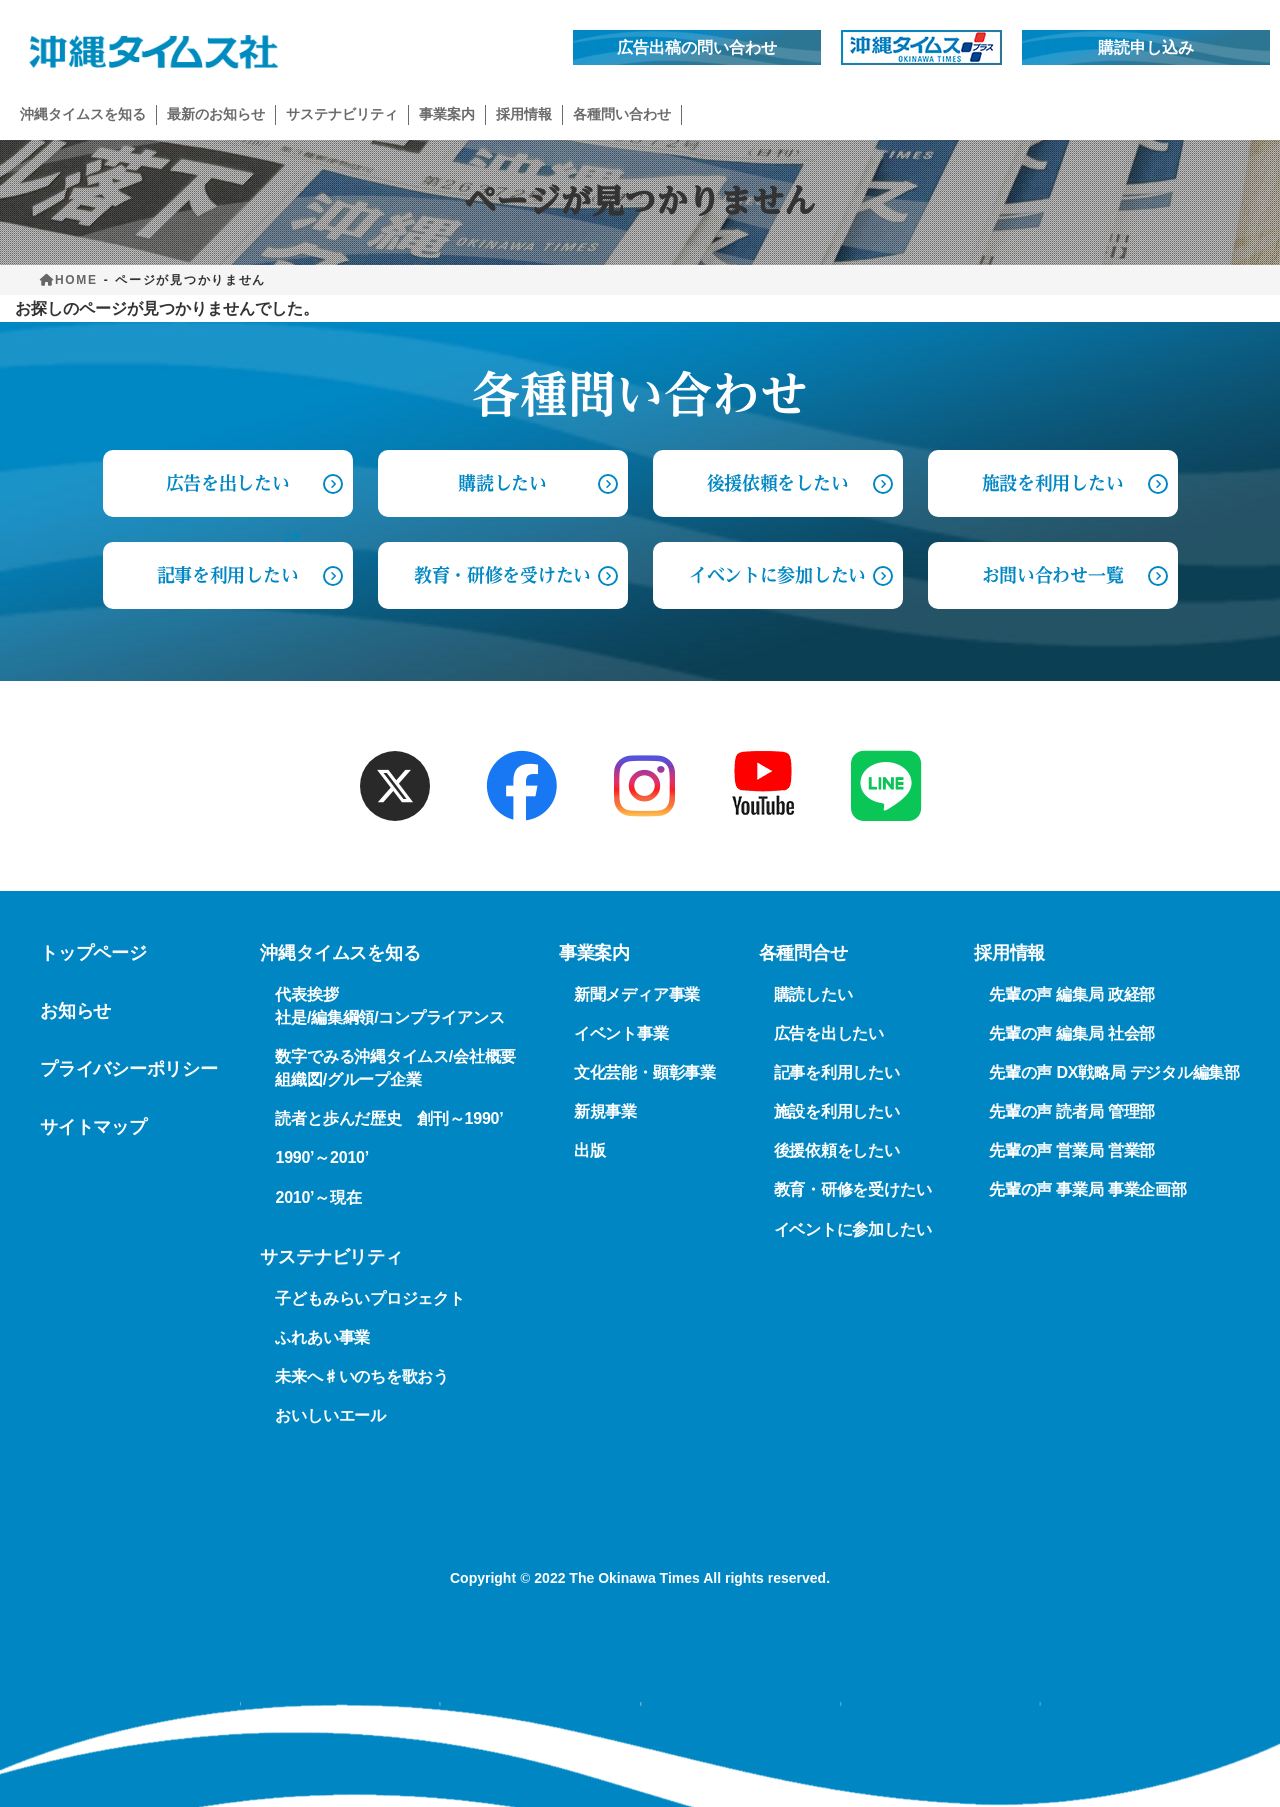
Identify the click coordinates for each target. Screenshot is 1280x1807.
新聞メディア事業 (637, 994)
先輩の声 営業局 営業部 (1072, 1151)
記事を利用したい (227, 575)
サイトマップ (93, 1127)
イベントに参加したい (777, 575)
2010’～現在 (318, 1197)
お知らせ (75, 1011)
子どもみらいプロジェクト (369, 1298)
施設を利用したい (1052, 483)
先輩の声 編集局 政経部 (1072, 994)
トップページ (93, 953)
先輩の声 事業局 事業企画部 (1088, 1190)
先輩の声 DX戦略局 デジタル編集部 (1114, 1072)
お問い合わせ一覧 (1052, 575)
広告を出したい (829, 1033)
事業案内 (594, 953)
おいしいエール (330, 1415)
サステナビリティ (331, 1257)
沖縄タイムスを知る (340, 953)
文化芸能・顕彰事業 (645, 1072)
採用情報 (1009, 953)
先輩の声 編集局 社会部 (1072, 1033)
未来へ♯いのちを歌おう (361, 1376)
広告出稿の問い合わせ (697, 47)
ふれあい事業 (322, 1337)
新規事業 (605, 1111)
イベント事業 (621, 1033)
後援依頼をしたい (777, 483)
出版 (590, 1151)
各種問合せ (803, 953)
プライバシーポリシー (129, 1069)
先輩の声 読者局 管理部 (1072, 1111)
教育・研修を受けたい (502, 575)
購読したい (502, 483)
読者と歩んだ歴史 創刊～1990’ (389, 1119)
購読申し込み (1146, 47)
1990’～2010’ (321, 1158)
